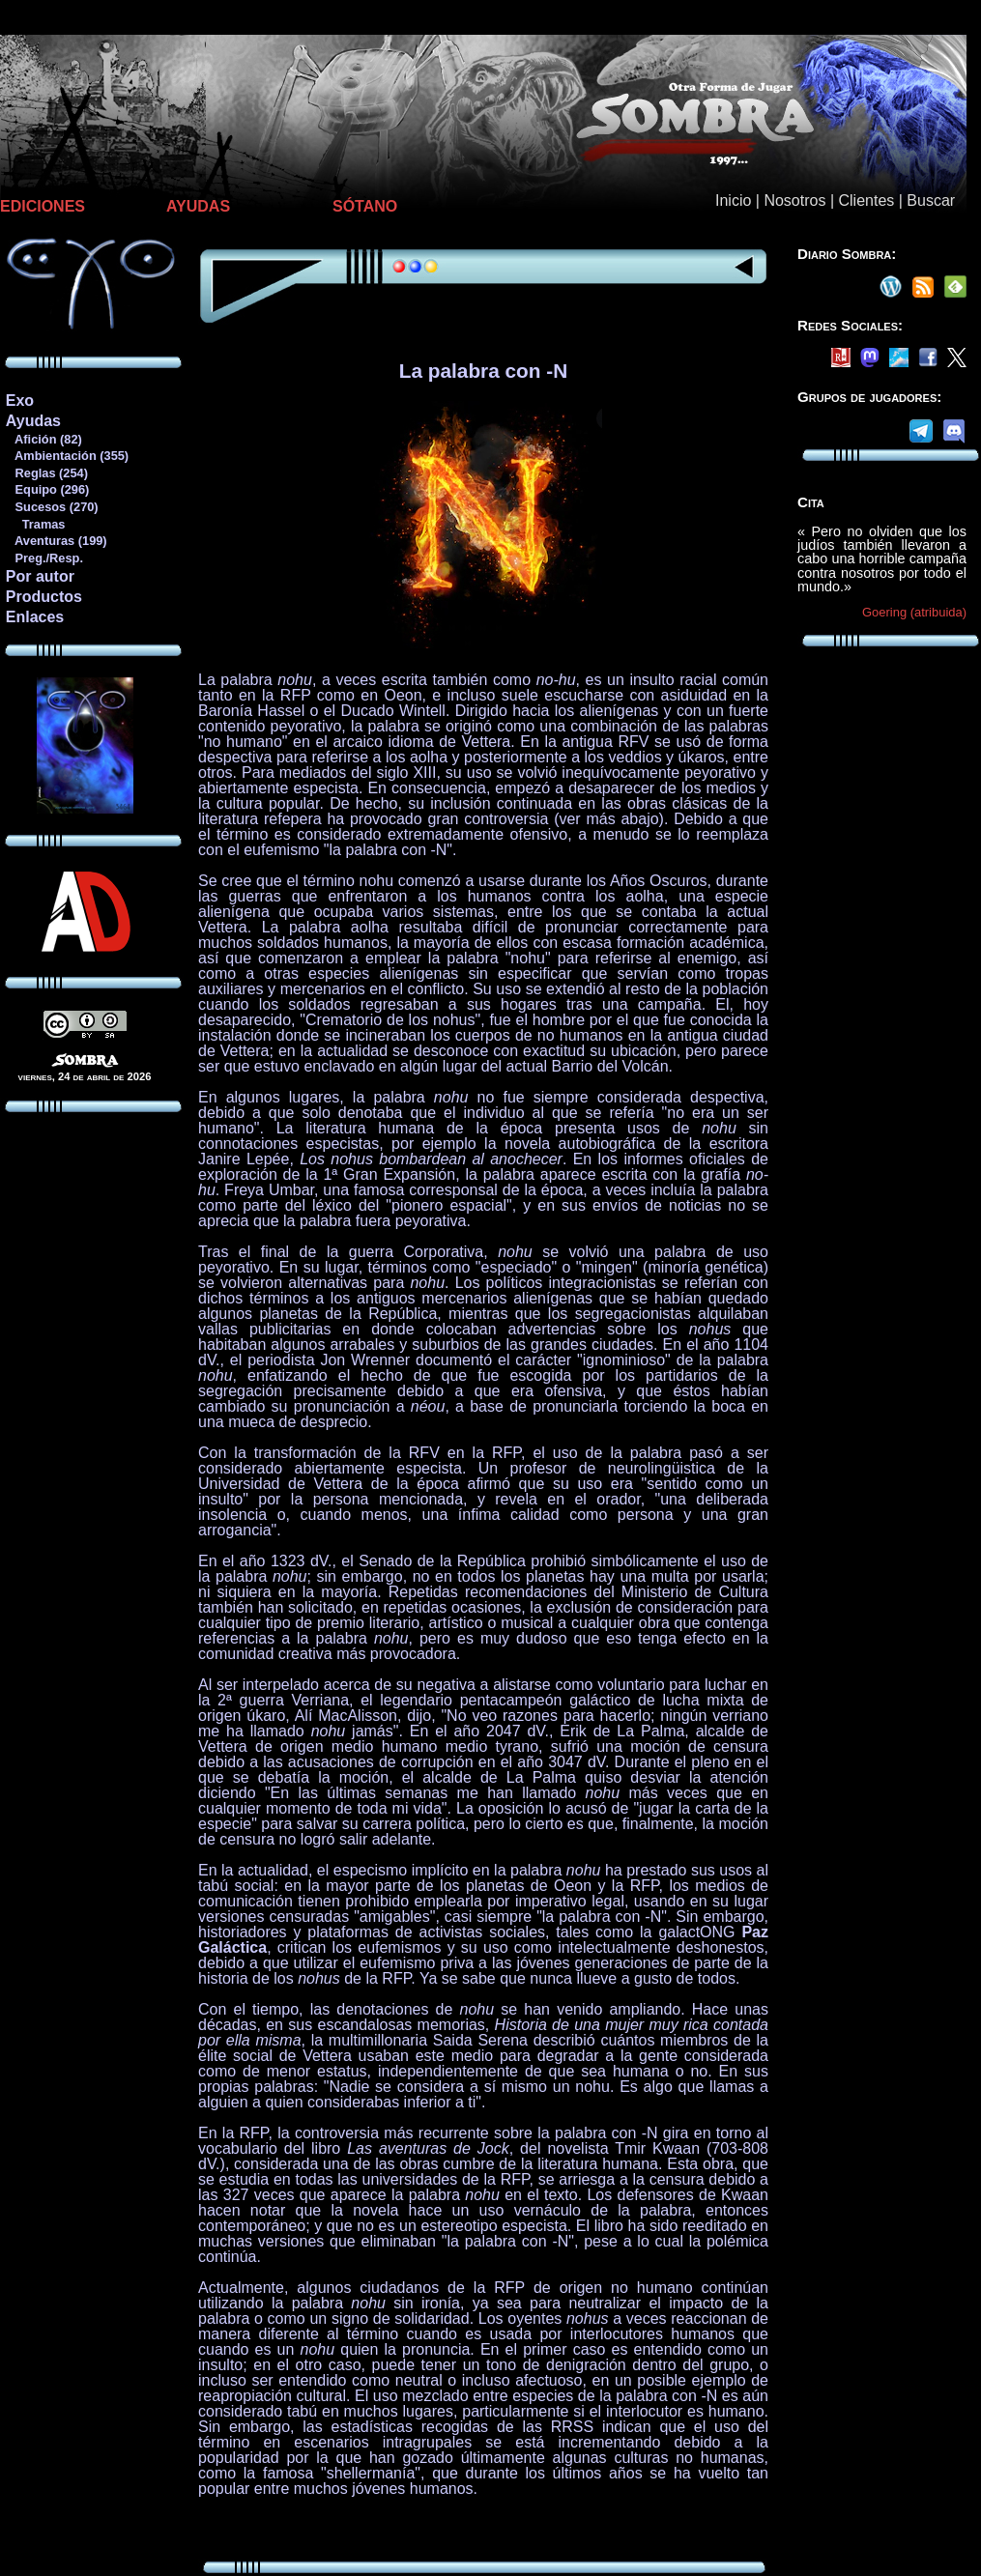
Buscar (931, 200)
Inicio (733, 200)
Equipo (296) (47, 489)
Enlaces (35, 617)
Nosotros (794, 200)
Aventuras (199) (56, 540)
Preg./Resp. (44, 558)
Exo (20, 400)
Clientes (866, 200)
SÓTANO (364, 206)
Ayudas (33, 421)
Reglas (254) (46, 473)
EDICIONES (42, 206)
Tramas (35, 524)
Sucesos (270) (52, 507)
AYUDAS (198, 206)
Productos (44, 596)
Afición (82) (43, 439)
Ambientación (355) (67, 455)
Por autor (40, 576)
